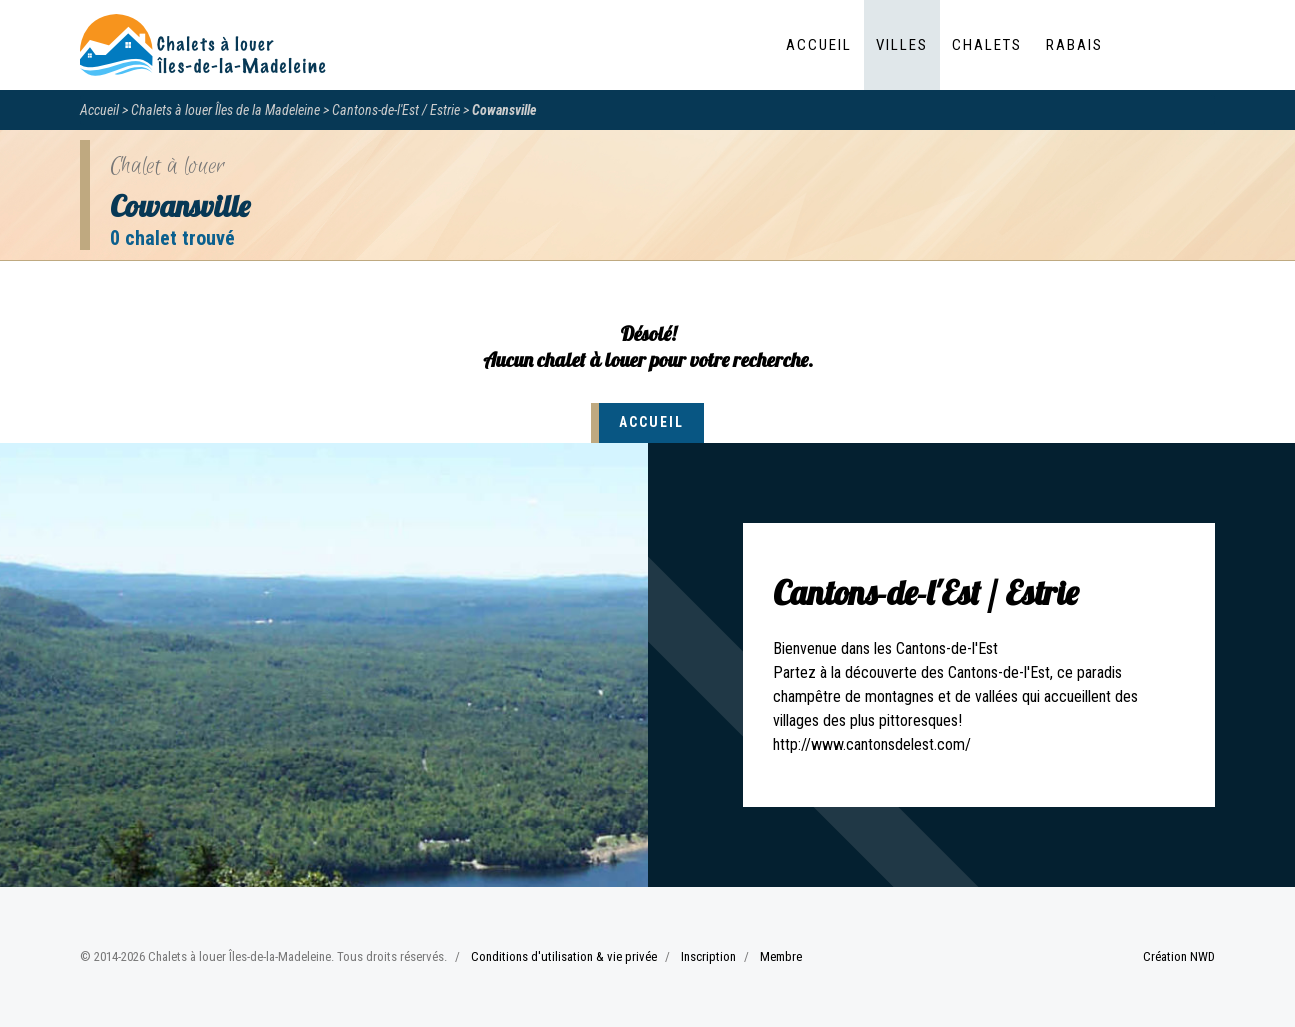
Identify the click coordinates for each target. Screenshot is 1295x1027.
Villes (902, 45)
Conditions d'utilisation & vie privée (564, 956)
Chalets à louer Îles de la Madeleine (225, 110)
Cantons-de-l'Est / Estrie (396, 110)
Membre (781, 956)
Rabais (1074, 45)
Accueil (819, 45)
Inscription (708, 956)
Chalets (987, 45)
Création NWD (1179, 956)
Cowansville (504, 110)
